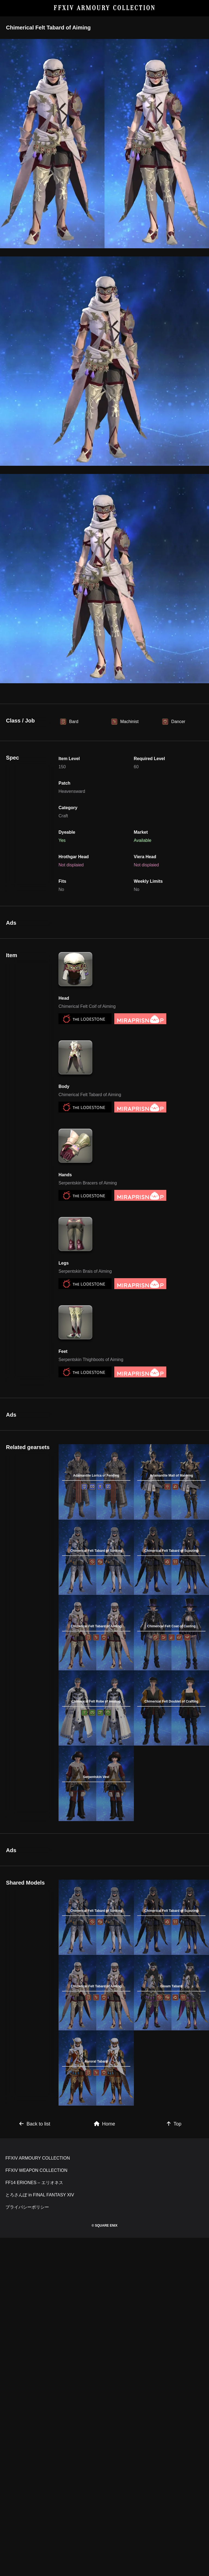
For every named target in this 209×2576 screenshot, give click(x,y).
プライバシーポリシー (27, 2207)
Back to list (34, 2124)
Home (104, 2124)
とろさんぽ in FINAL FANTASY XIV (39, 2195)
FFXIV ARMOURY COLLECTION (105, 8)
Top (174, 2124)
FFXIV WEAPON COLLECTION (36, 2170)
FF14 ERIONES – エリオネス (34, 2182)
